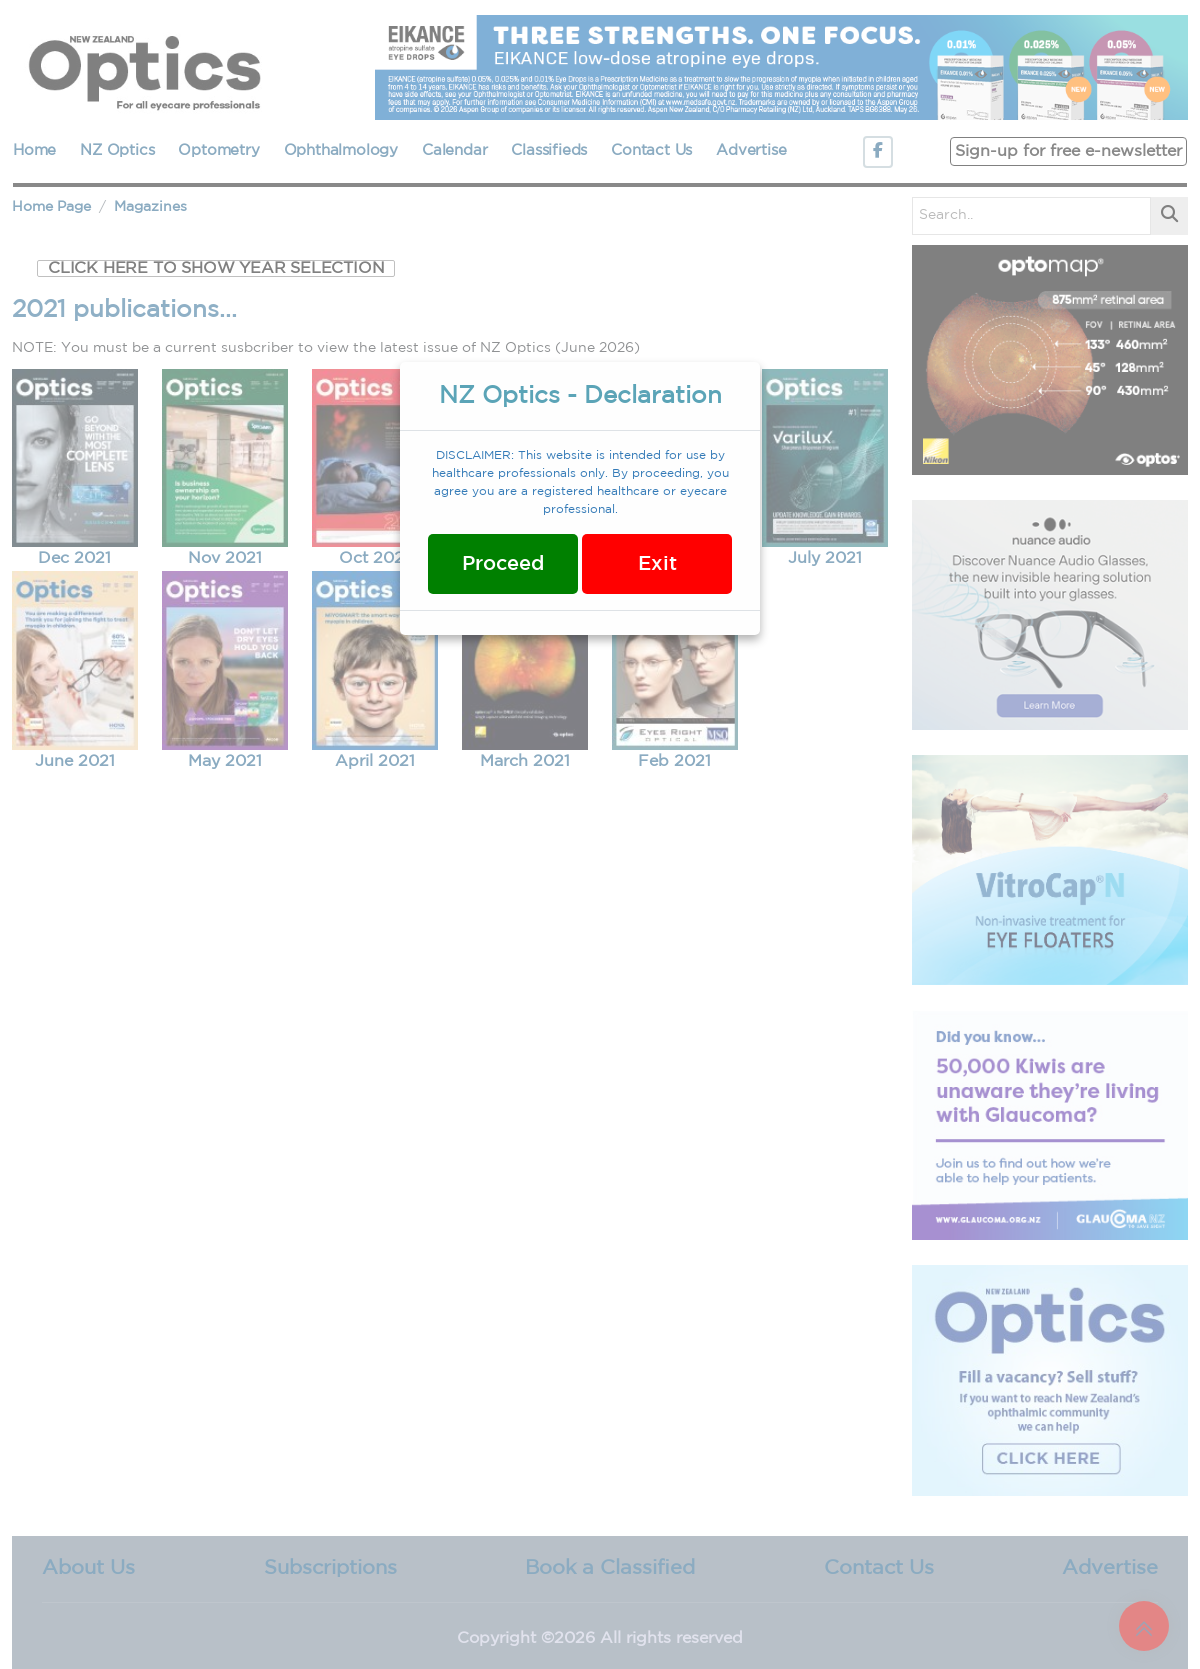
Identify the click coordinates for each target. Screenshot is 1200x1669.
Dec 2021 (74, 558)
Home (34, 150)
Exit (657, 564)
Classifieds (549, 150)
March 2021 (525, 761)
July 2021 (825, 558)
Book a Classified (610, 1568)
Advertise (751, 150)
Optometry (218, 150)
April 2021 (375, 761)
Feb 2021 (674, 761)
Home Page (51, 207)
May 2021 (225, 761)
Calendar (454, 150)
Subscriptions (330, 1568)
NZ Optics (117, 150)
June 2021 (75, 761)
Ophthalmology (341, 150)
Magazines (150, 207)
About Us (88, 1568)
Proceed (503, 564)
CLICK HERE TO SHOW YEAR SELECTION (216, 268)
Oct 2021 (374, 558)
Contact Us (651, 150)
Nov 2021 (225, 558)
